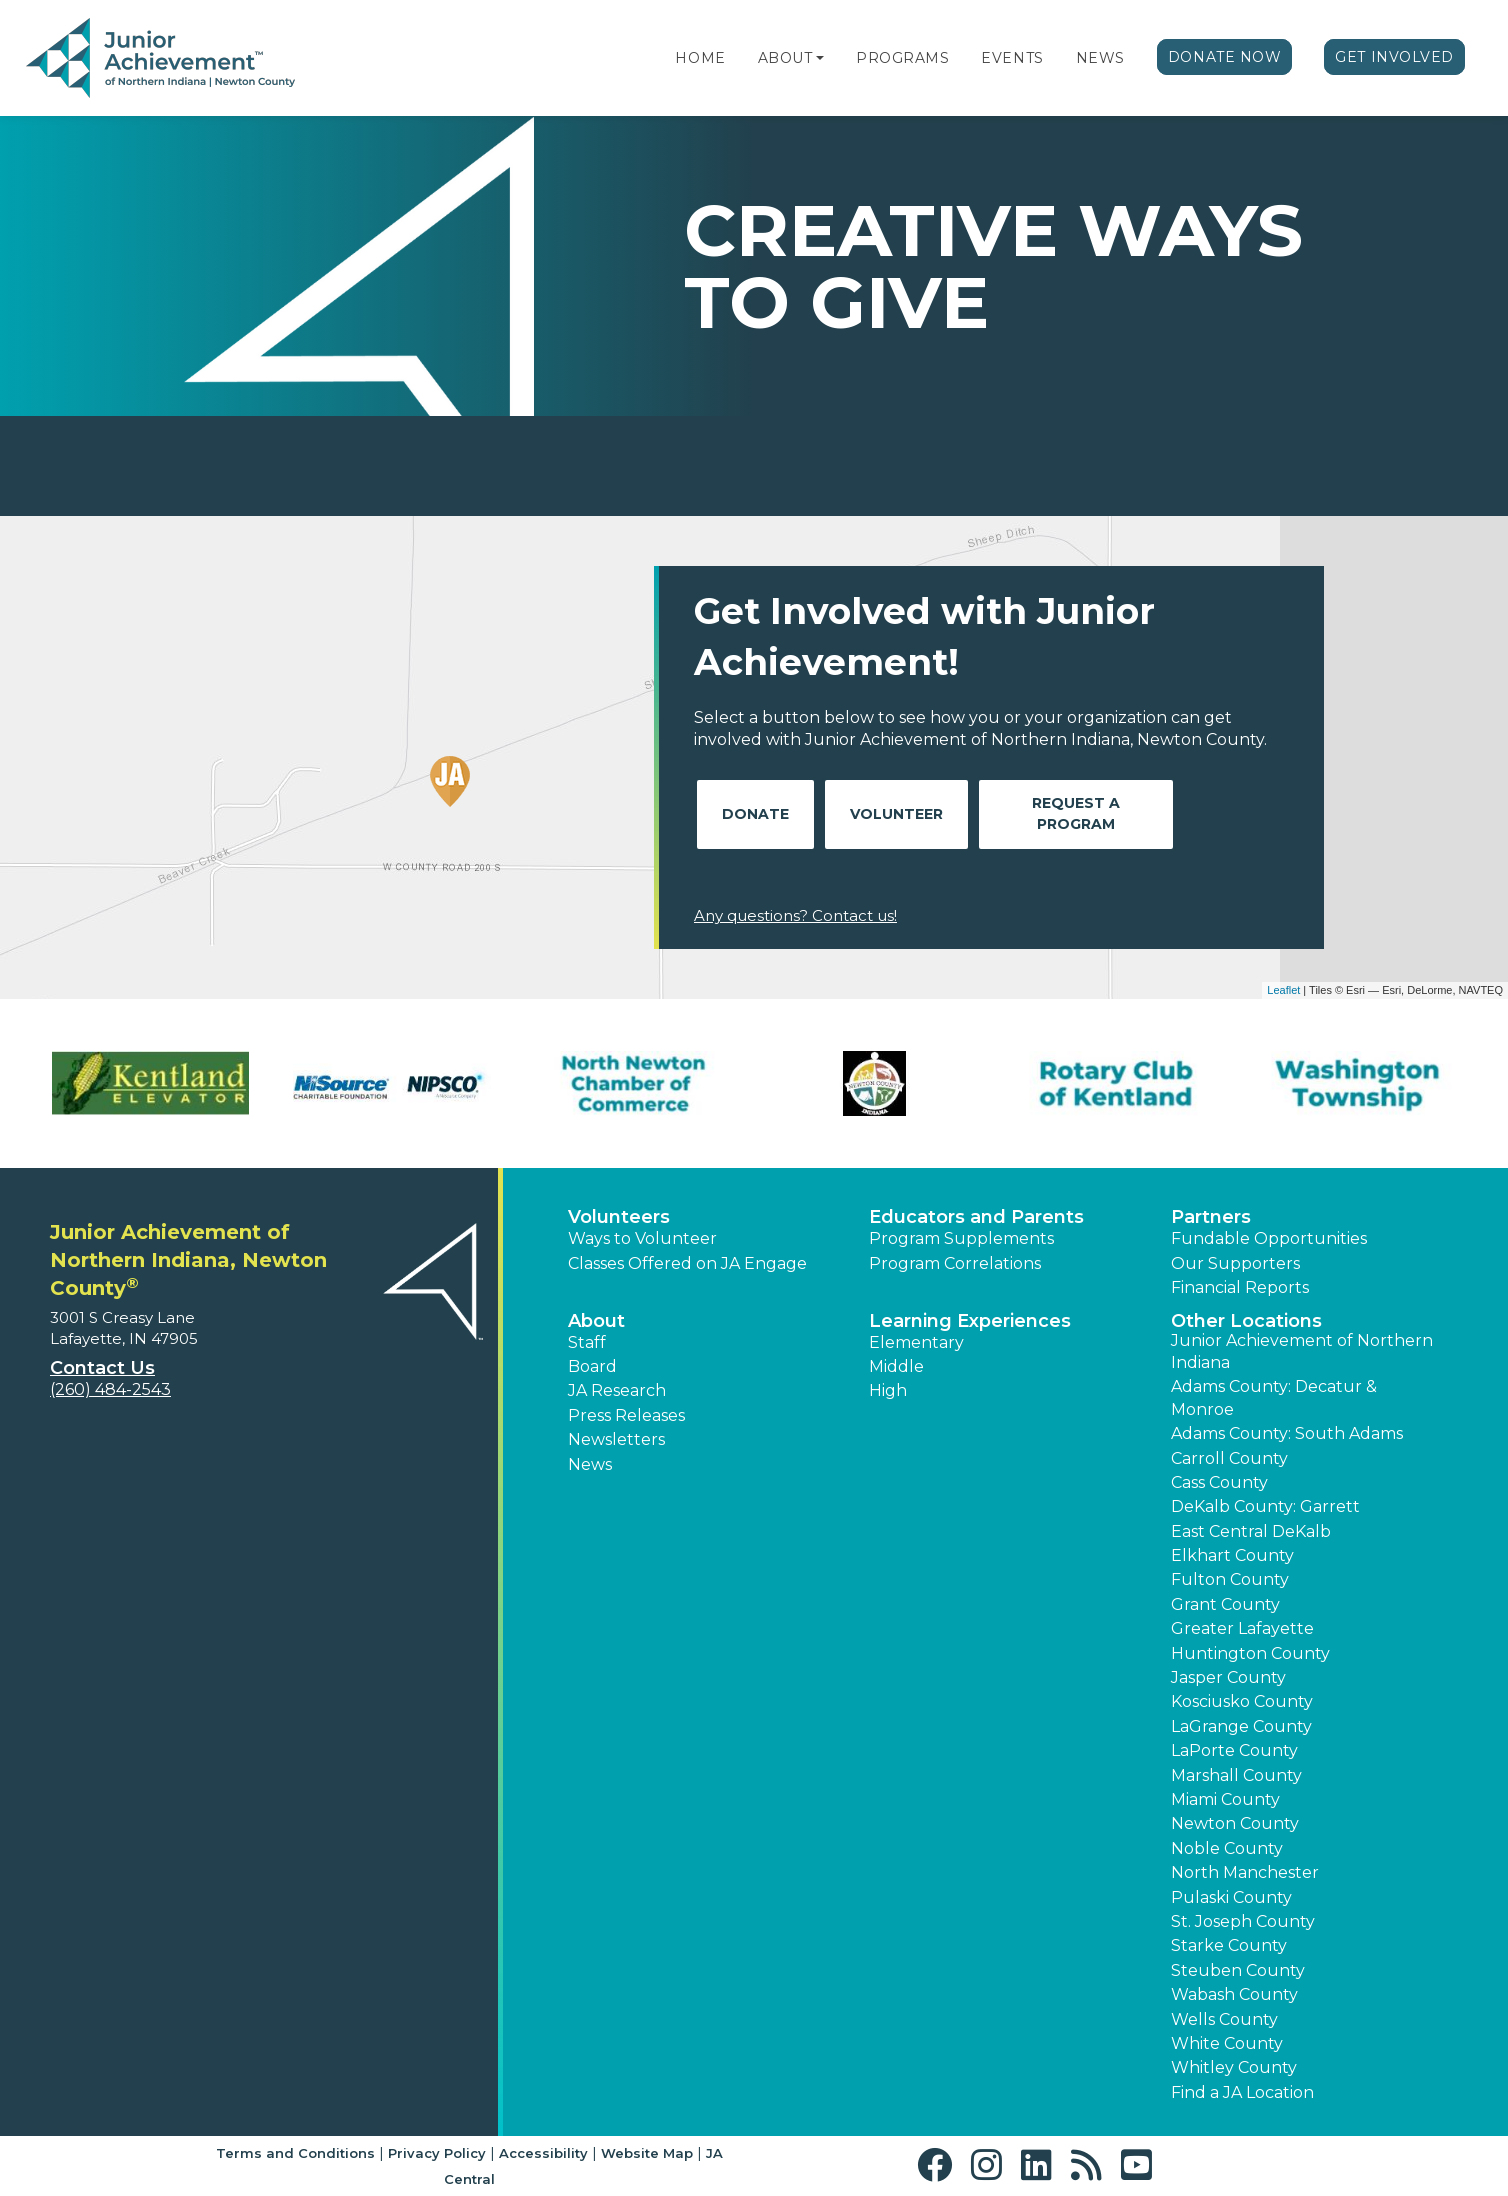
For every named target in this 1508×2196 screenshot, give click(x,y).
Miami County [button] (1225, 1799)
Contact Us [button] (102, 1368)
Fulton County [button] (1230, 1579)
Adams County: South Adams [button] (1287, 1433)
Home (700, 58)
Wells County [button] (1224, 2019)
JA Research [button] (617, 1390)
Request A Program (1076, 813)
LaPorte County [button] (1234, 1750)
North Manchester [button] (1245, 1872)
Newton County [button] (1235, 1823)
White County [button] (1227, 2043)
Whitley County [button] (1234, 2067)
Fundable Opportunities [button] (1269, 1238)
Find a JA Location (1242, 2092)
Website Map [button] (647, 2153)
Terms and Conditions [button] (295, 2153)
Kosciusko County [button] (1242, 1701)
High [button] (888, 1390)
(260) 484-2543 (110, 1389)
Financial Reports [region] (1240, 1287)
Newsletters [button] (616, 1439)
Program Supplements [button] (961, 1238)
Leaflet (1283, 990)
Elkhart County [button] (1232, 1555)
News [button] (590, 1464)
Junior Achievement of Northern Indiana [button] (1302, 1351)
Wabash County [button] (1234, 1994)
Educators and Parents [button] (976, 1217)
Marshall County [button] (1236, 1775)
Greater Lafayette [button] (1242, 1628)
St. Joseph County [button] (1243, 1921)
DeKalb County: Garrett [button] (1265, 1506)
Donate (755, 814)
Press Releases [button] (626, 1415)
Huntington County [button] (1250, 1653)
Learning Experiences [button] (970, 1321)
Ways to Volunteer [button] (642, 1238)
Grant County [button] (1225, 1604)
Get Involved (1394, 57)
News (1100, 58)
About (785, 58)
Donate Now (1225, 57)
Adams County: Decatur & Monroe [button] (1274, 1397)
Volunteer (896, 814)
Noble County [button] (1227, 1848)
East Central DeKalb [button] (1251, 1531)
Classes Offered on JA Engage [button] (687, 1263)
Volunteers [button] (619, 1217)
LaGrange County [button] (1241, 1726)
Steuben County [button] (1238, 1970)
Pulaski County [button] (1231, 1897)
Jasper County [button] (1228, 1677)
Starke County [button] (1229, 1945)
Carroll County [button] (1229, 1458)
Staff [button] (587, 1342)
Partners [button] (1211, 1217)
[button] (820, 58)
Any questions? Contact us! (795, 915)
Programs (902, 58)
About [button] (596, 1321)
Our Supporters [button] (1235, 1263)
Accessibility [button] (543, 2153)
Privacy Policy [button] (437, 2153)
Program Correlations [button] (955, 1263)
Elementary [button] (916, 1342)
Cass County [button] (1219, 1482)
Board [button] (592, 1366)
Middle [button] (896, 1366)
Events (1012, 58)
